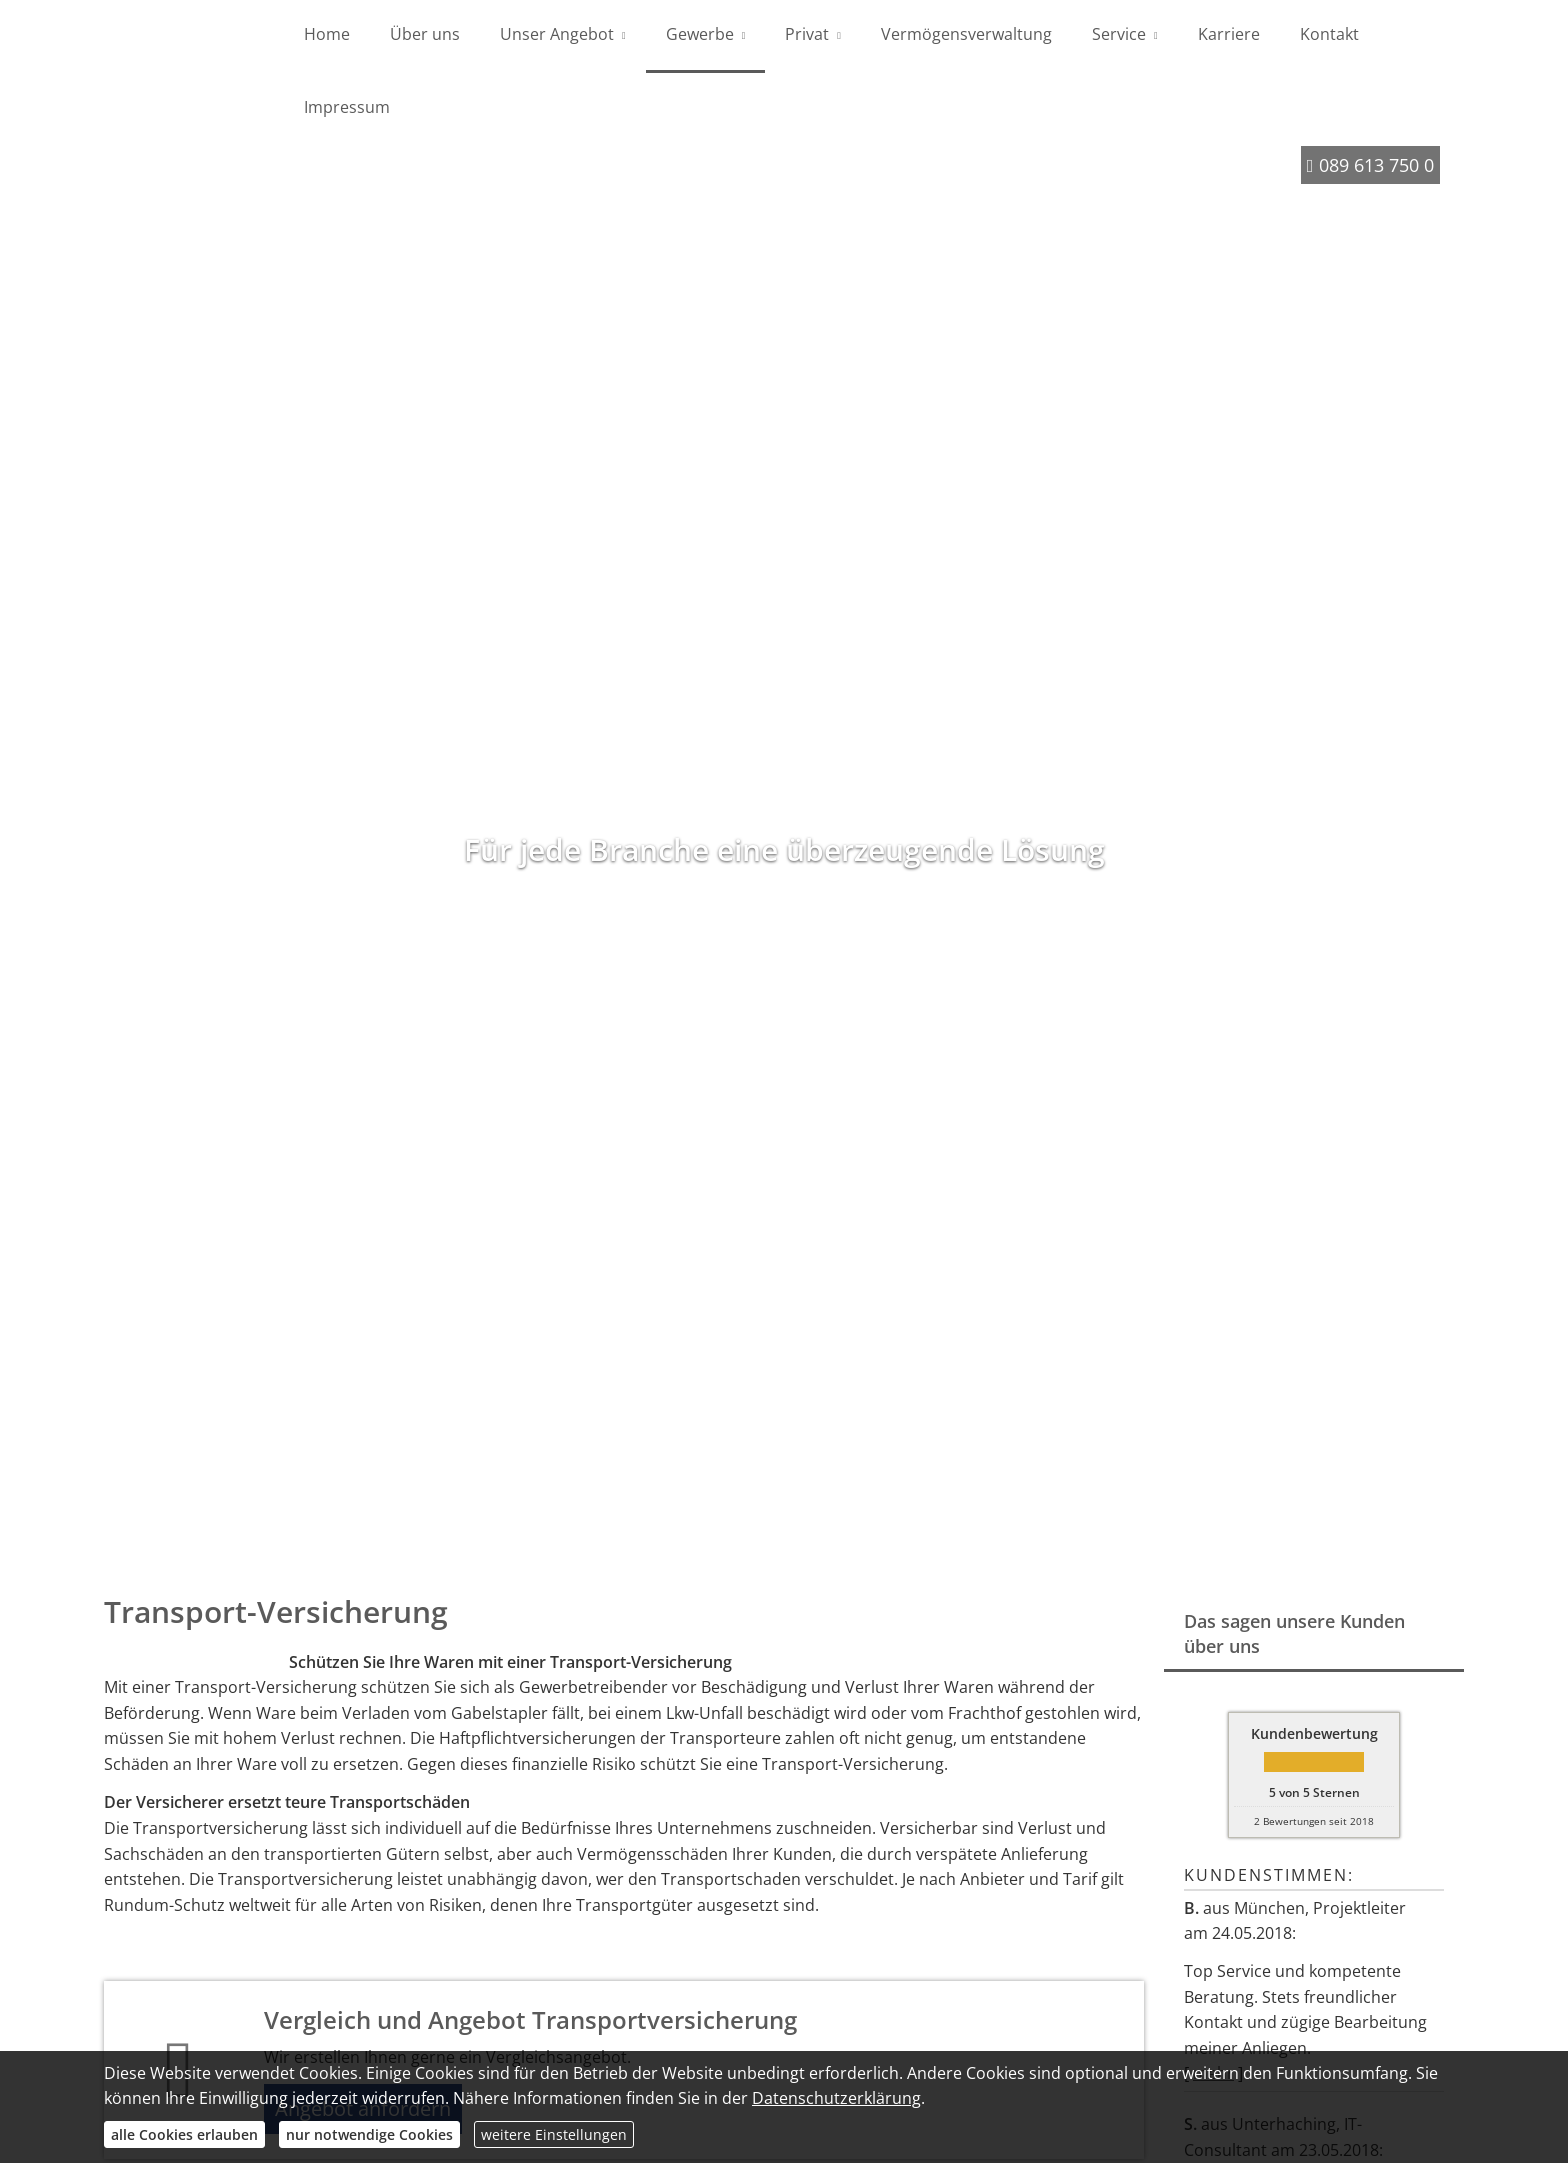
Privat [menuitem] (807, 38)
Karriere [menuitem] (1229, 38)
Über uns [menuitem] (425, 38)
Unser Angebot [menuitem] (557, 38)
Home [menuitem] (327, 38)
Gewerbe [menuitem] (700, 38)
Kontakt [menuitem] (1329, 38)
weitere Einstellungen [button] (554, 2134)
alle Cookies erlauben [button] (184, 2134)
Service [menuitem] (1119, 38)
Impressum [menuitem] (347, 118)
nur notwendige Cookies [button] (369, 2134)
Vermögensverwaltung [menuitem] (966, 38)
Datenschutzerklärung (836, 2098)
